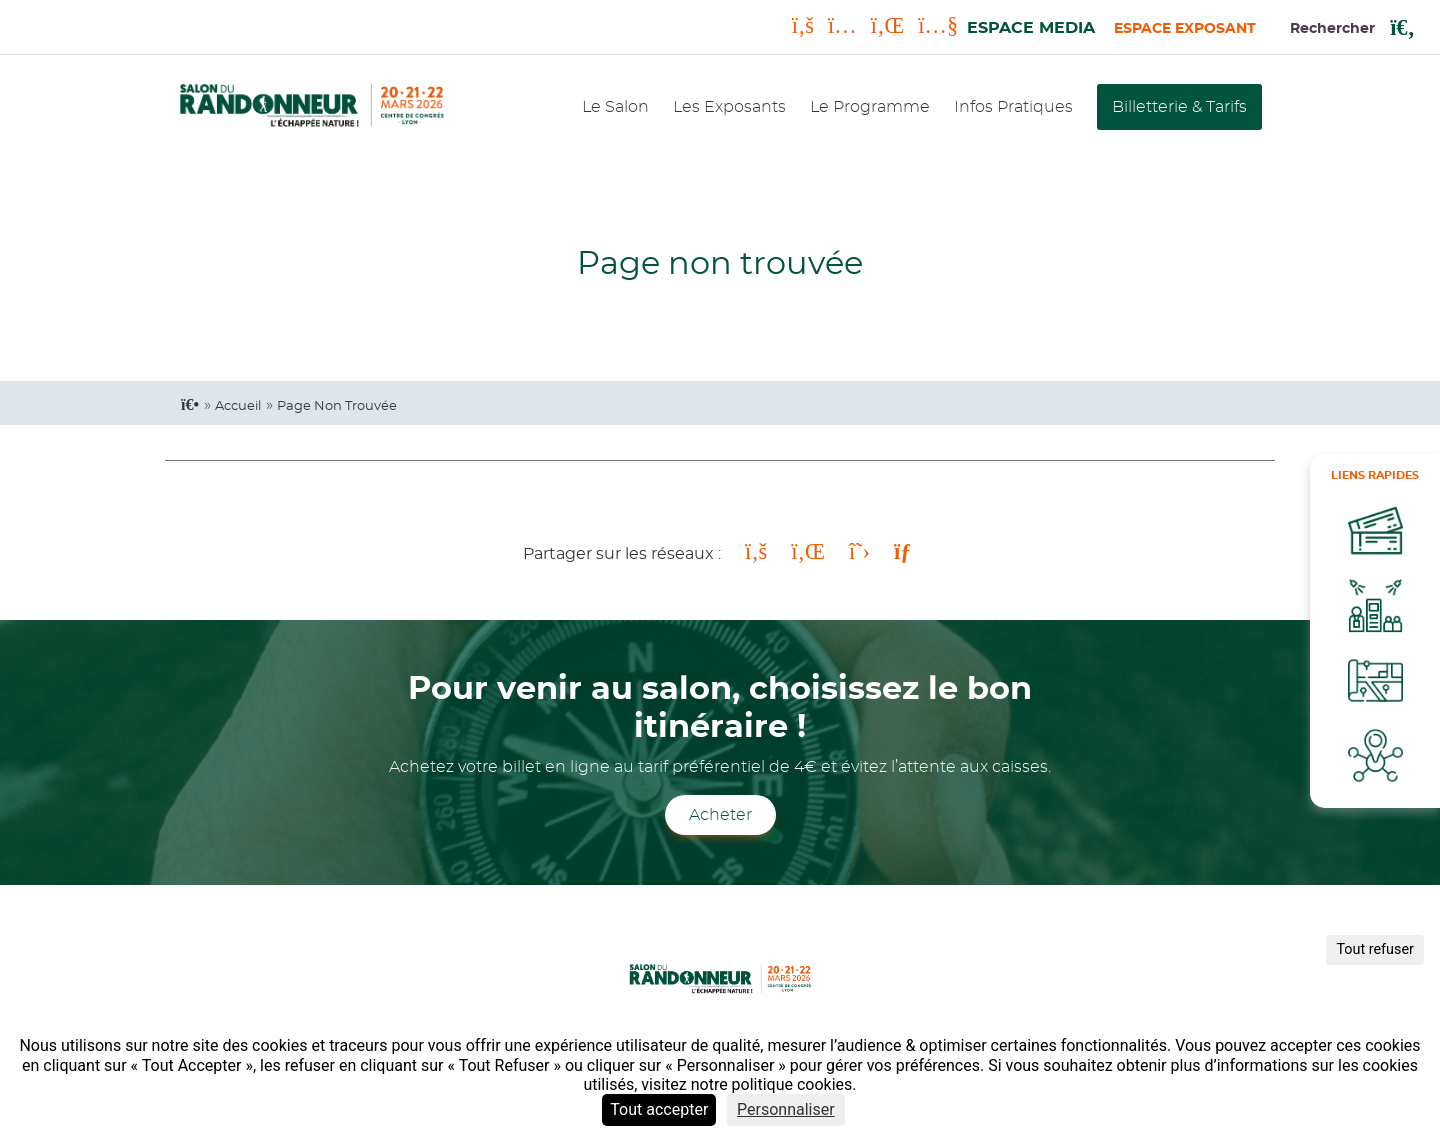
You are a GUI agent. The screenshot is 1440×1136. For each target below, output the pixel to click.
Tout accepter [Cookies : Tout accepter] (659, 1109)
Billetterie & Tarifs (1179, 107)
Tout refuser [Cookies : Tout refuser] (1375, 949)
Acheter (720, 815)
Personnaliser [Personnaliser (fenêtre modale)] (786, 1109)
